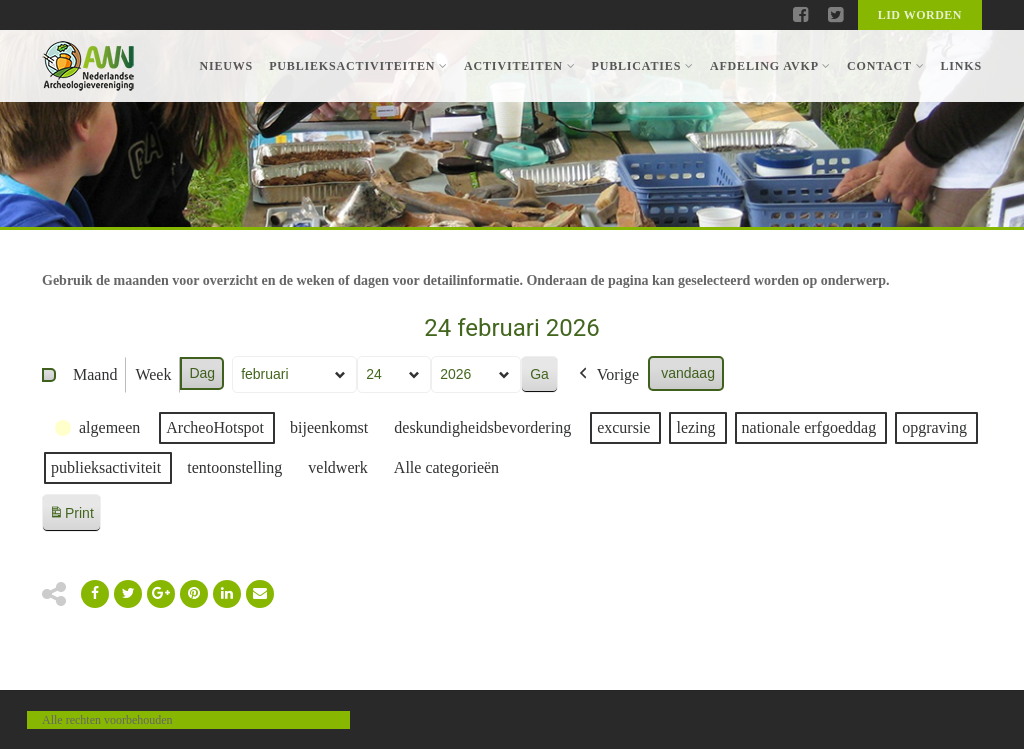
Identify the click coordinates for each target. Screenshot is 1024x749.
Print (71, 516)
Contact (885, 66)
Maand (95, 374)
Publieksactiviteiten (358, 66)
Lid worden (920, 15)
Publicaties (642, 66)
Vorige (607, 375)
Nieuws (226, 66)
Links (961, 66)
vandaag (688, 373)
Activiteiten (519, 66)
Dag (202, 373)
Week (153, 374)
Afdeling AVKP (770, 66)
